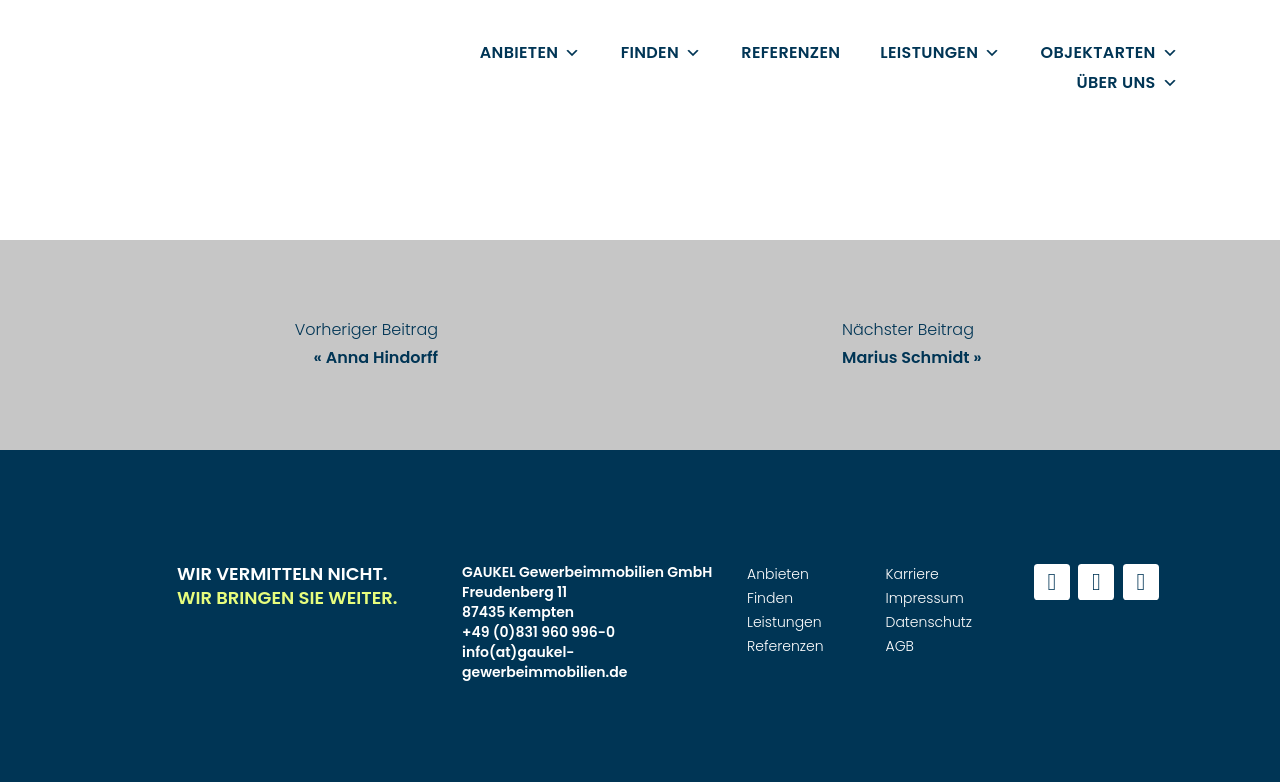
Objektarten (1109, 52)
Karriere (912, 574)
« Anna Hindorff (376, 357)
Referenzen (790, 52)
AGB (900, 646)
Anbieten (530, 52)
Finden (661, 52)
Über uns (1127, 82)
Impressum (925, 598)
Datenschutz (929, 622)
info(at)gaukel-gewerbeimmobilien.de (544, 662)
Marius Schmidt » (912, 357)
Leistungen (940, 52)
